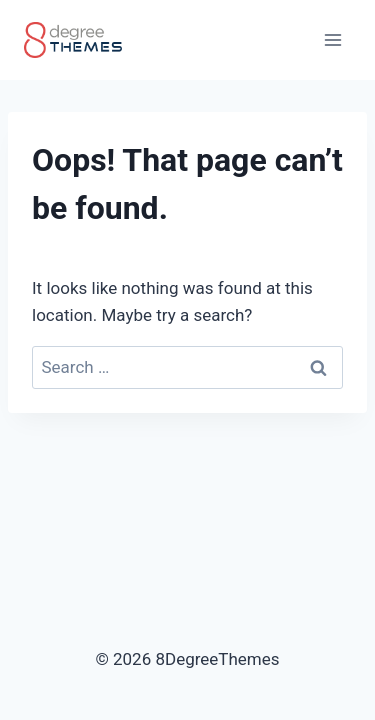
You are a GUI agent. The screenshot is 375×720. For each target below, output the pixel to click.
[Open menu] (332, 39)
